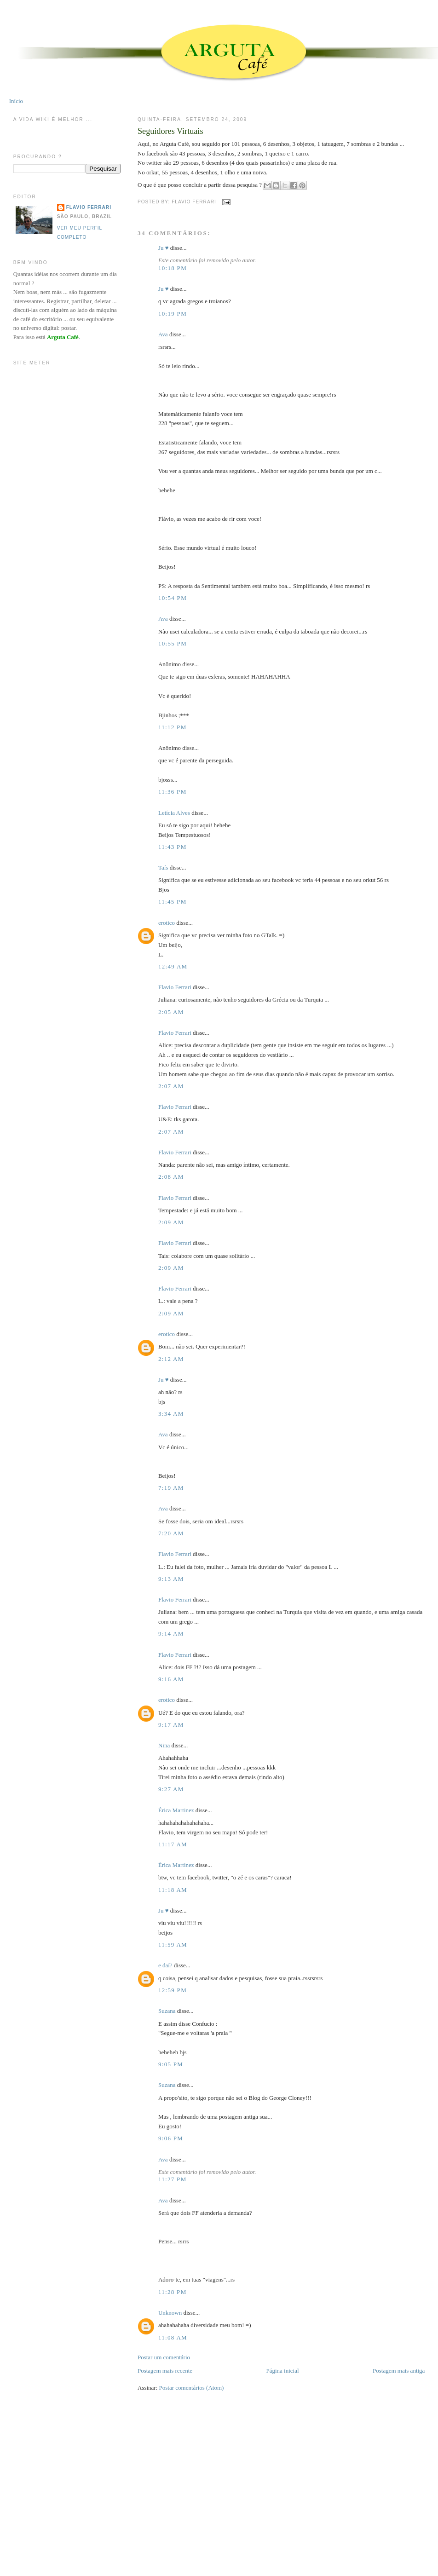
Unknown (170, 2312)
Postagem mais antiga (399, 2370)
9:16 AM (171, 1679)
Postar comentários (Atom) (191, 2387)
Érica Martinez (176, 1810)
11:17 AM (172, 1844)
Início (16, 101)
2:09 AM (171, 1222)
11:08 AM (172, 2337)
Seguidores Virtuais (170, 131)
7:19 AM (171, 1487)
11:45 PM (172, 901)
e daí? (165, 1965)
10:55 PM (172, 643)
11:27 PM (172, 2179)
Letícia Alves (174, 812)
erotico (166, 922)
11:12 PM (172, 727)
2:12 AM (171, 1358)
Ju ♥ (163, 247)
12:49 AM (173, 966)
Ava (163, 334)
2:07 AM (171, 1086)
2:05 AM (171, 1012)
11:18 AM (172, 1889)
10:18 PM (172, 268)
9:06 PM (170, 2138)
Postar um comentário (164, 2357)
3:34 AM (171, 1413)
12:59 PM (172, 1990)
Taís (163, 867)
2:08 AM (171, 1176)
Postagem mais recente (165, 2370)
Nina (164, 1745)
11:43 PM (172, 846)
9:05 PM (170, 2064)
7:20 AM (171, 1533)
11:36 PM (172, 791)
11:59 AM (172, 1944)
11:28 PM (172, 2291)
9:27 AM (171, 1789)
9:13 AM (171, 1578)
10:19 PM (172, 313)
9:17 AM (171, 1724)
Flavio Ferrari (174, 987)
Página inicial (282, 2370)
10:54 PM (172, 597)
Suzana (167, 2010)
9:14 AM (171, 1633)
